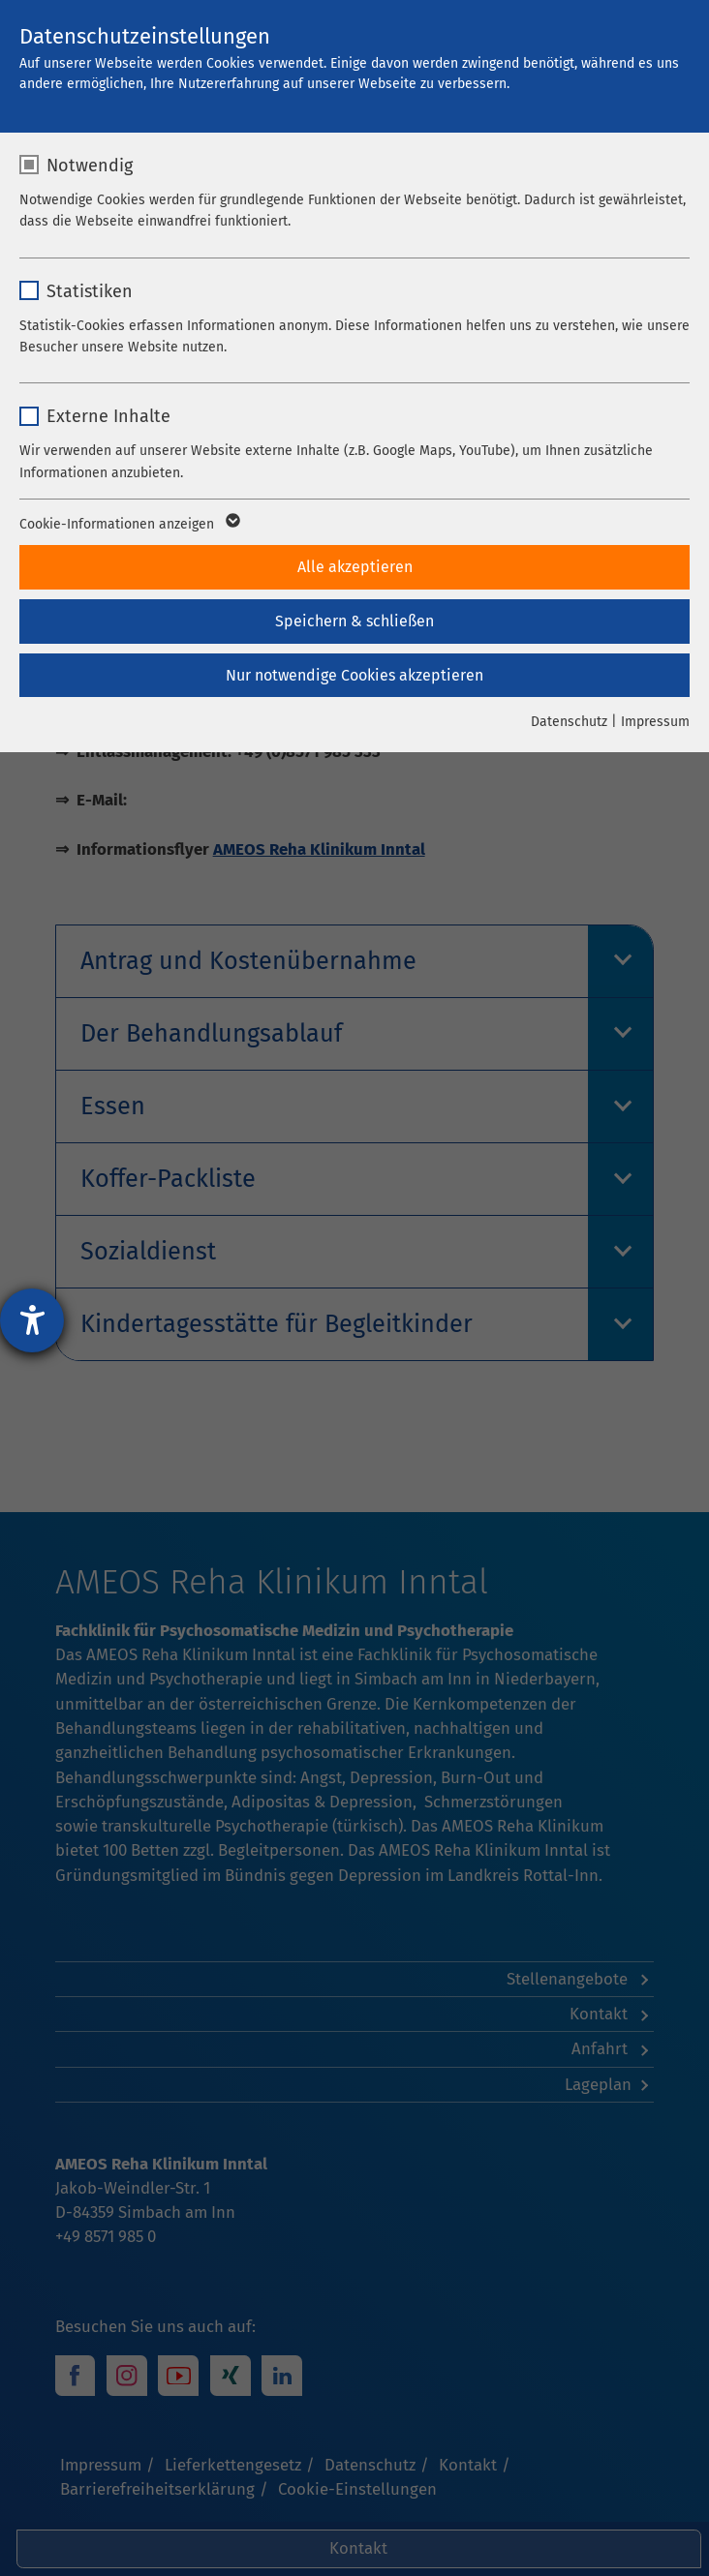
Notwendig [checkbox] (89, 165)
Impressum (655, 721)
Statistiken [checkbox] (89, 291)
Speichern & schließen (354, 621)
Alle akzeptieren (355, 567)
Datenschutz (569, 721)
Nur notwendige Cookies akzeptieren (354, 675)
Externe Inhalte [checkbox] (108, 416)
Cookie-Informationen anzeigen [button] (128, 524)
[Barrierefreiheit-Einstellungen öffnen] (32, 1320)
